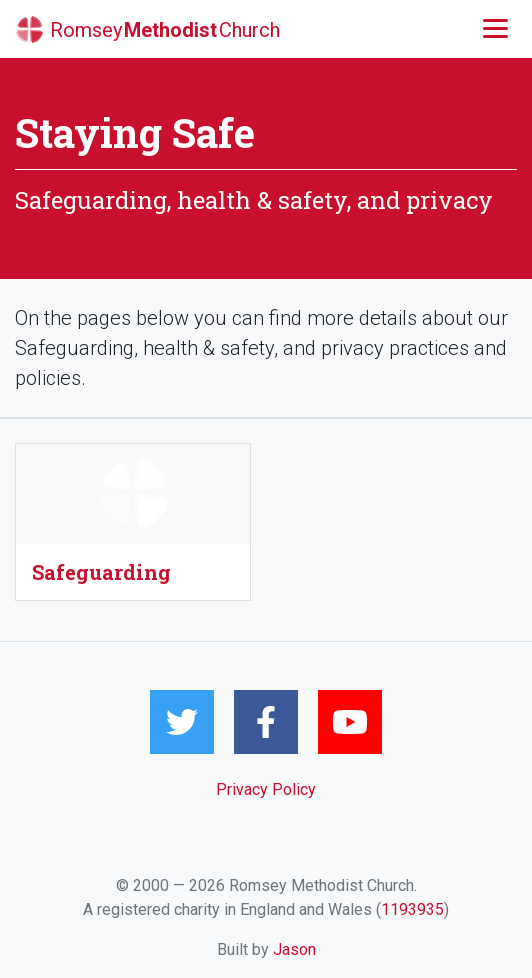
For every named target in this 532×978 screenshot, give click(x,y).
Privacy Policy (266, 789)
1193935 (412, 909)
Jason (294, 949)
